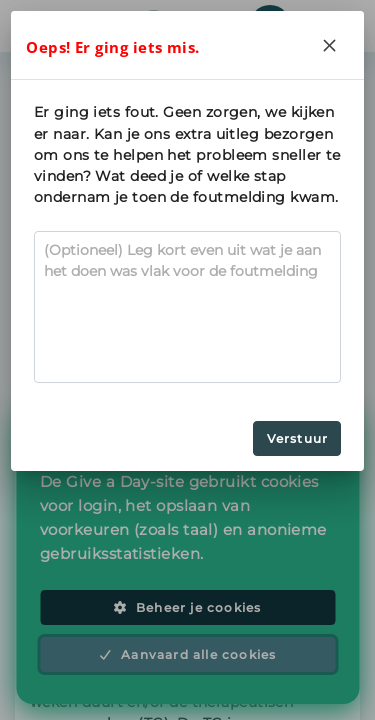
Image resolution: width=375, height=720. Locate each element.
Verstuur (298, 438)
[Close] (330, 45)
